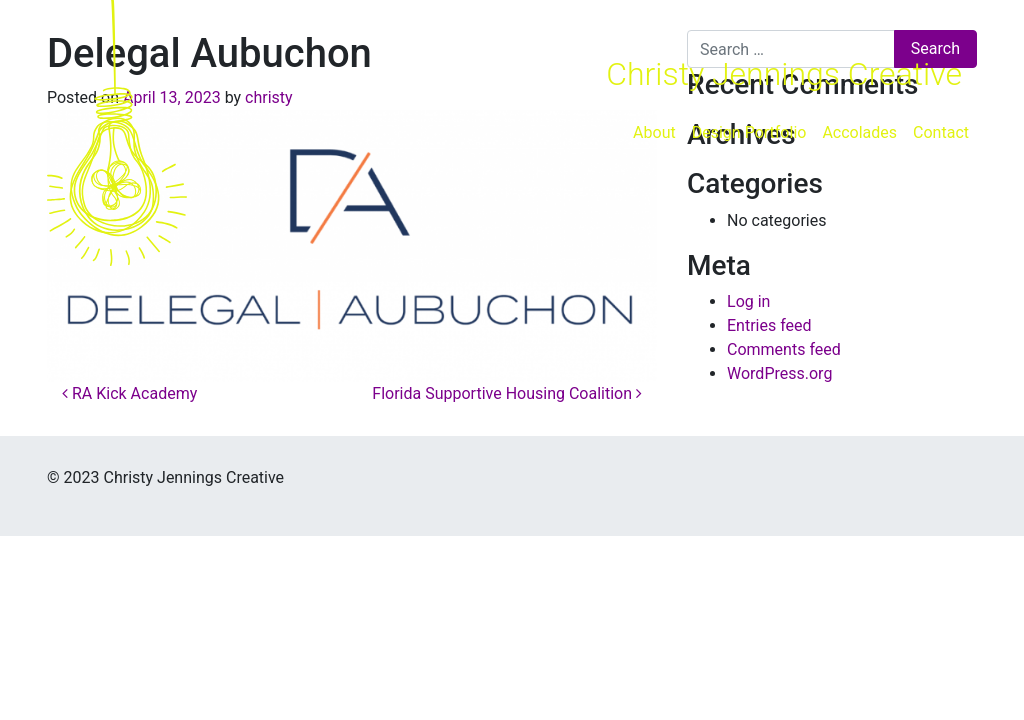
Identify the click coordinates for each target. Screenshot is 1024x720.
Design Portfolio (749, 132)
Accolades (859, 132)
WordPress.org (779, 373)
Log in (748, 301)
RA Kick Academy (129, 393)
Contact (941, 132)
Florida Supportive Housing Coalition (507, 393)
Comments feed (784, 349)
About (654, 132)
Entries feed (769, 325)
